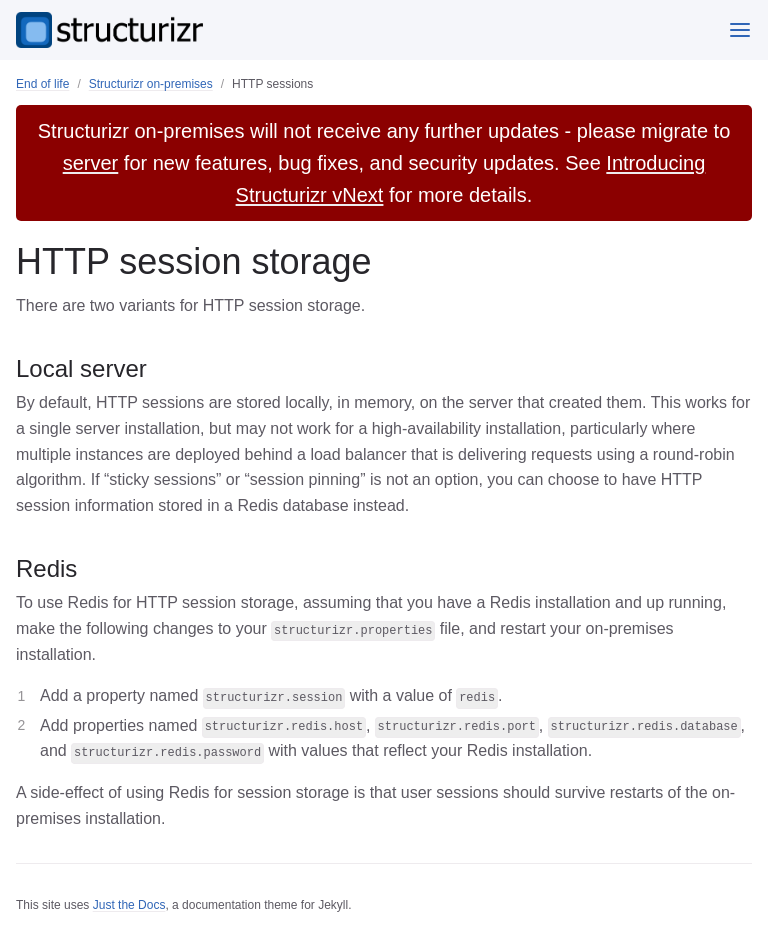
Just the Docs (129, 905)
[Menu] (740, 30)
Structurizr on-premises (151, 84)
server (91, 163)
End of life (42, 84)
